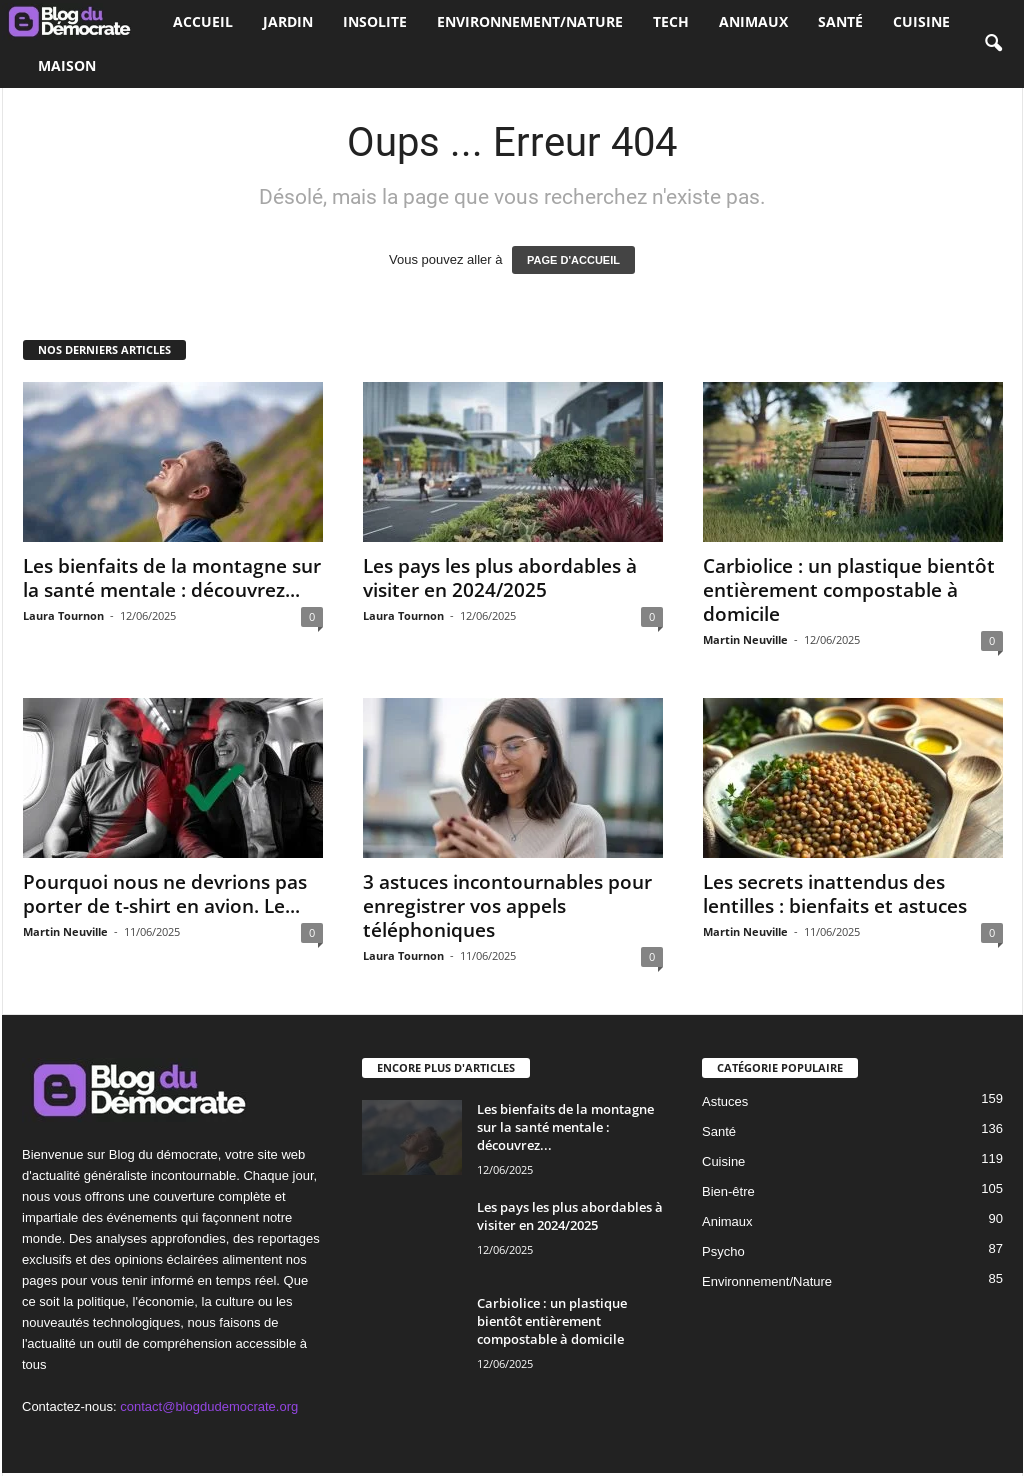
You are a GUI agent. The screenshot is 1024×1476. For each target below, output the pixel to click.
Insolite (375, 21)
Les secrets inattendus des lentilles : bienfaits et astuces (835, 894)
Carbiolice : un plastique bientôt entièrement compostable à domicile (849, 590)
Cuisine (921, 21)
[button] (993, 44)
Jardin (288, 21)
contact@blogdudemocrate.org (209, 1406)
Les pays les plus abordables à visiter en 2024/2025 (500, 578)
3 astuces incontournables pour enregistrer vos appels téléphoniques (507, 906)
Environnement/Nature (530, 21)
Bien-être (728, 1191)
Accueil (203, 21)
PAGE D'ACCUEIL (573, 260)
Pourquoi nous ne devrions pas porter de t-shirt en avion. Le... (165, 894)
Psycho (723, 1251)
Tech (671, 21)
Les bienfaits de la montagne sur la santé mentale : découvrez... (172, 578)
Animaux (753, 21)
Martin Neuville (745, 639)
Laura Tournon (63, 615)
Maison (67, 65)
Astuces (725, 1101)
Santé (840, 21)
